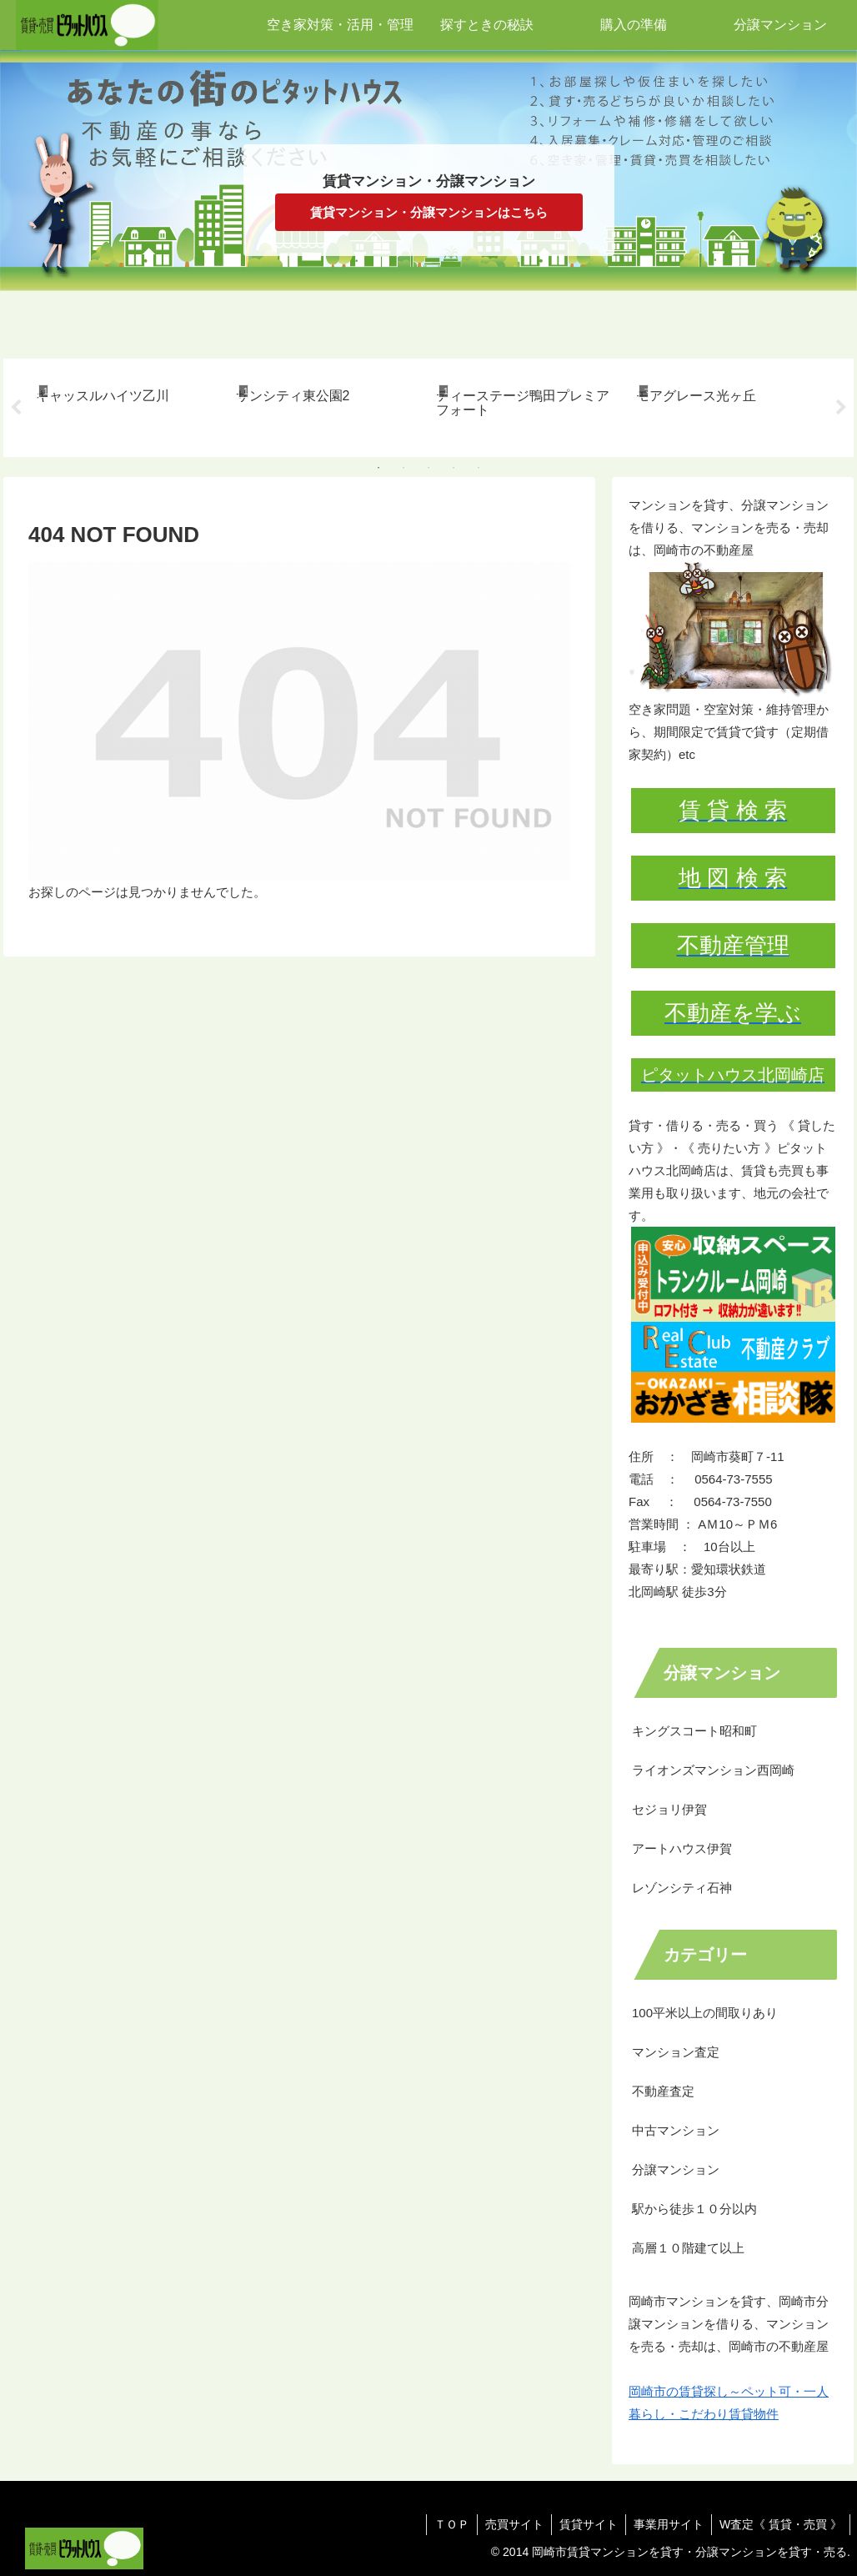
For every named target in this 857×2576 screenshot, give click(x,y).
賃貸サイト (584, 2524)
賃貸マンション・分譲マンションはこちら (429, 212)
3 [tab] (428, 467)
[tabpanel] (127, 405)
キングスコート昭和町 (694, 1731)
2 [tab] (403, 467)
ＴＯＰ (444, 2524)
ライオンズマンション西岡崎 (713, 1770)
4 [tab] (453, 467)
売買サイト (508, 2524)
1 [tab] (378, 467)
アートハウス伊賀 (682, 1848)
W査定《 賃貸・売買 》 (780, 2524)
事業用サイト (666, 2524)
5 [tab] (478, 467)
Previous (16, 407)
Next (841, 407)
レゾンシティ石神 (682, 1888)
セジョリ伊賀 (669, 1809)
